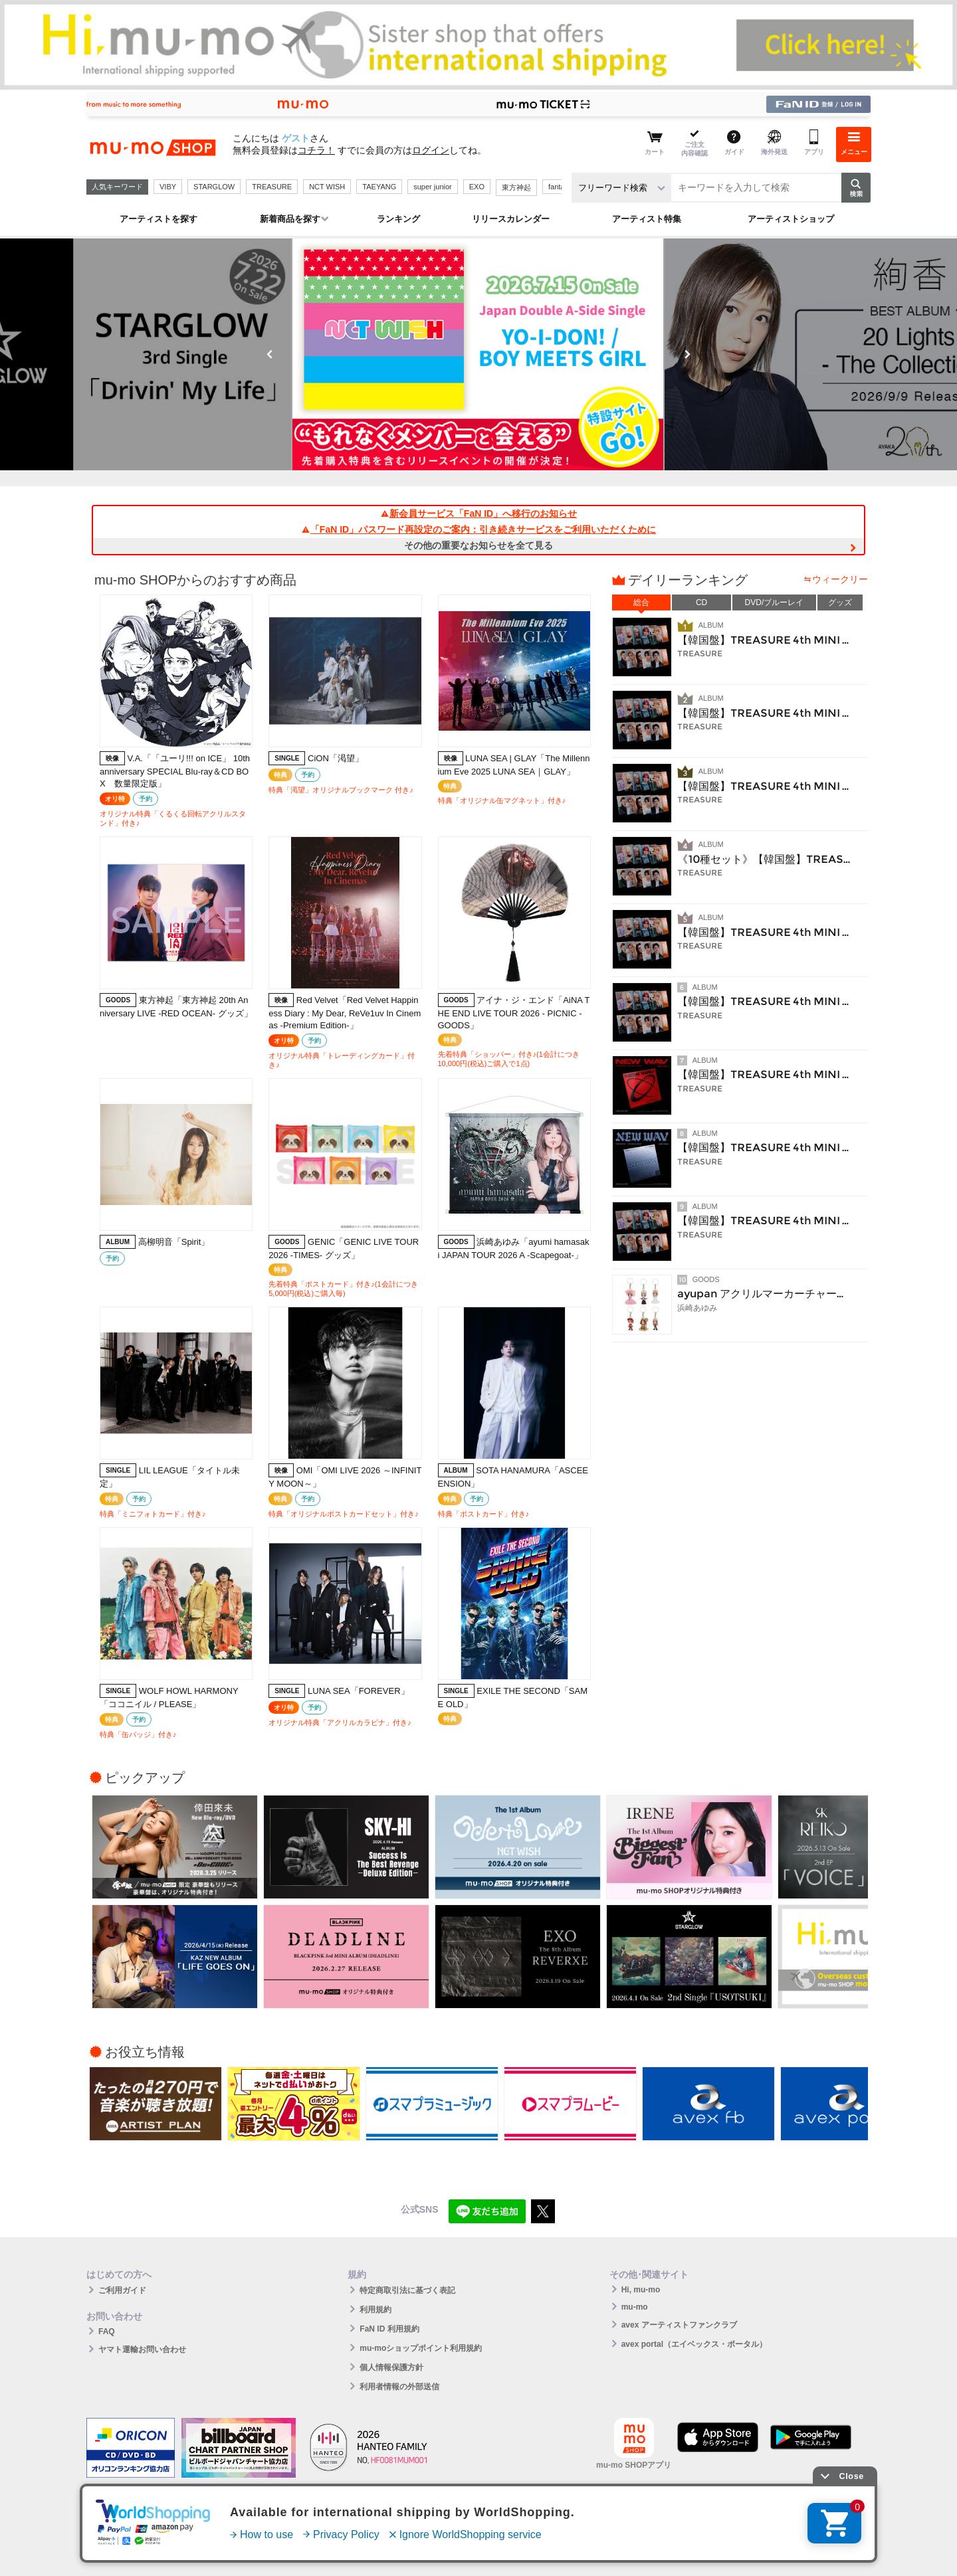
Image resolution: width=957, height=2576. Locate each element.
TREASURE (272, 187)
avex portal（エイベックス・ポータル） (694, 2344)
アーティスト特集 (646, 219)
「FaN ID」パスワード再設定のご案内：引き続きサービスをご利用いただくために (478, 529)
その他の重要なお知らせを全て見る (478, 545)
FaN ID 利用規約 (389, 2329)
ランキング (398, 219)
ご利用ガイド (122, 2290)
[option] (478, 354)
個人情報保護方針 (391, 2367)
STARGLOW (214, 187)
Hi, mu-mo (641, 2289)
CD (701, 602)
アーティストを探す (158, 219)
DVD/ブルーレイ (774, 602)
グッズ (840, 602)
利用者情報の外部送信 (399, 2386)
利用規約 (375, 2309)
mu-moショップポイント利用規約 (421, 2348)
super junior (432, 187)
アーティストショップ (791, 219)
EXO (476, 187)
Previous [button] (269, 354)
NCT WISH (327, 187)
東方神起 (516, 187)
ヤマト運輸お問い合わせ (142, 2349)
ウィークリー (840, 579)
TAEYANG (379, 187)
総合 (641, 602)
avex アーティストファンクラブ (679, 2325)
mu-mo (634, 2307)
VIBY (168, 187)
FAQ (106, 2331)
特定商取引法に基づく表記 (407, 2290)
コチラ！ (316, 150)
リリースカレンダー (511, 219)
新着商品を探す (290, 219)
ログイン (430, 150)
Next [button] (687, 354)
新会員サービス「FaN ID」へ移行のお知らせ (478, 513)
